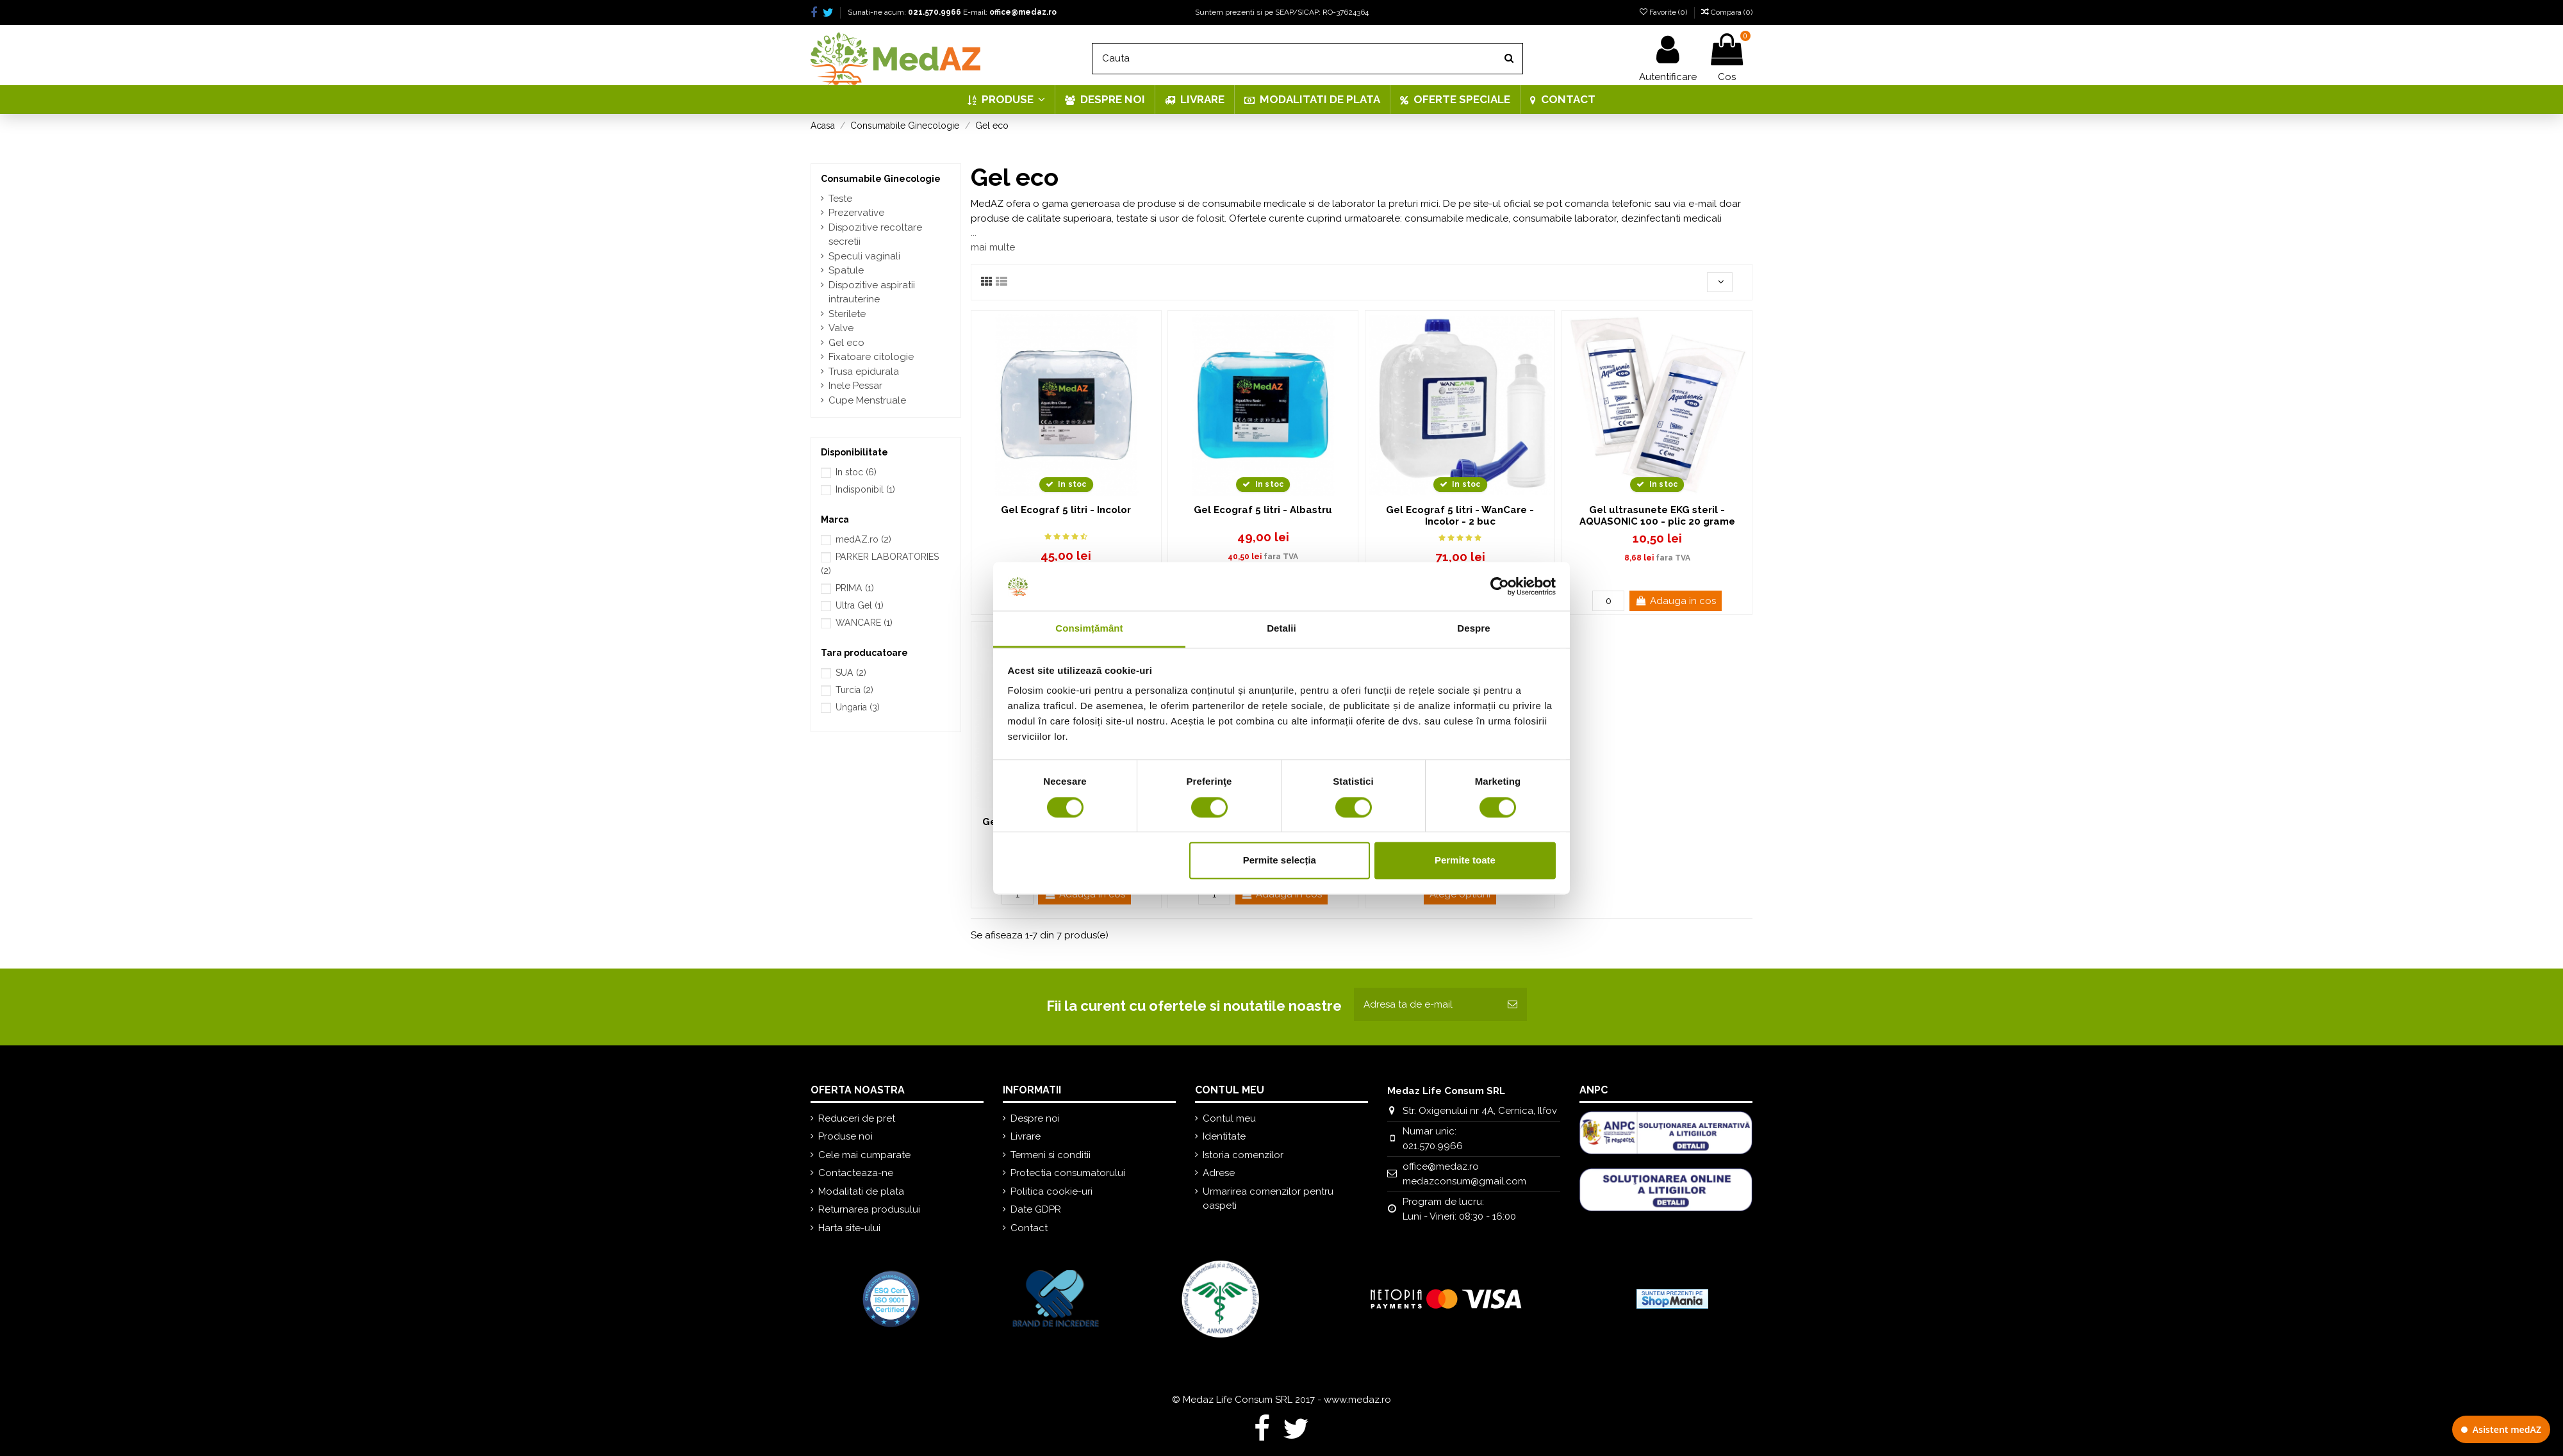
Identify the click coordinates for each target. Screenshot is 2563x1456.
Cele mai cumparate (864, 1155)
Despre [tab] (1473, 628)
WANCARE (864, 623)
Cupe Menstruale (867, 400)
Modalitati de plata (861, 1191)
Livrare (1025, 1136)
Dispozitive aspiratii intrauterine (871, 292)
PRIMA (855, 588)
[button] (1006, 99)
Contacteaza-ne (855, 1173)
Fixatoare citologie (871, 357)
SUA (851, 672)
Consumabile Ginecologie (881, 179)
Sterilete (847, 314)
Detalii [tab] (1281, 628)
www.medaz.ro (1357, 1399)
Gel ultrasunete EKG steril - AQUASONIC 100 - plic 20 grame (1657, 515)
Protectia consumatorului (1067, 1173)
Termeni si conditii (1050, 1155)
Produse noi (845, 1136)
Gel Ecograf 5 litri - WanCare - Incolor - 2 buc (1460, 515)
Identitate (1224, 1136)
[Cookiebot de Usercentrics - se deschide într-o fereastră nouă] (1500, 586)
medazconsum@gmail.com (1464, 1181)
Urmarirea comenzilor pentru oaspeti (1268, 1199)
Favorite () (1664, 12)
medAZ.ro (863, 539)
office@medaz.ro (1023, 12)
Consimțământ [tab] (1089, 628)
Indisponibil (865, 489)
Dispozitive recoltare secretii (875, 235)
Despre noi (1035, 1118)
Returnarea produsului (869, 1209)
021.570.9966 (934, 12)
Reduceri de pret (856, 1118)
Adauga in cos (1675, 601)
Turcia (854, 690)
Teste (840, 198)
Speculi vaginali (864, 256)
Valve (840, 328)
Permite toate (1465, 860)
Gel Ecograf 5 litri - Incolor (1066, 510)
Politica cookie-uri (1051, 1191)
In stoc (856, 472)
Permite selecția (1279, 860)
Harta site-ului (849, 1228)
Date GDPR (1035, 1209)
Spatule (846, 270)
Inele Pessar (855, 385)
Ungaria (858, 707)
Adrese (1219, 1173)
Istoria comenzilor (1243, 1155)
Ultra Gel (860, 605)
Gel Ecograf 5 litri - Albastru (1263, 510)
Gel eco (846, 342)
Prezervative (856, 212)
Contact (1029, 1228)
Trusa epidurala (863, 371)
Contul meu (1229, 1118)
